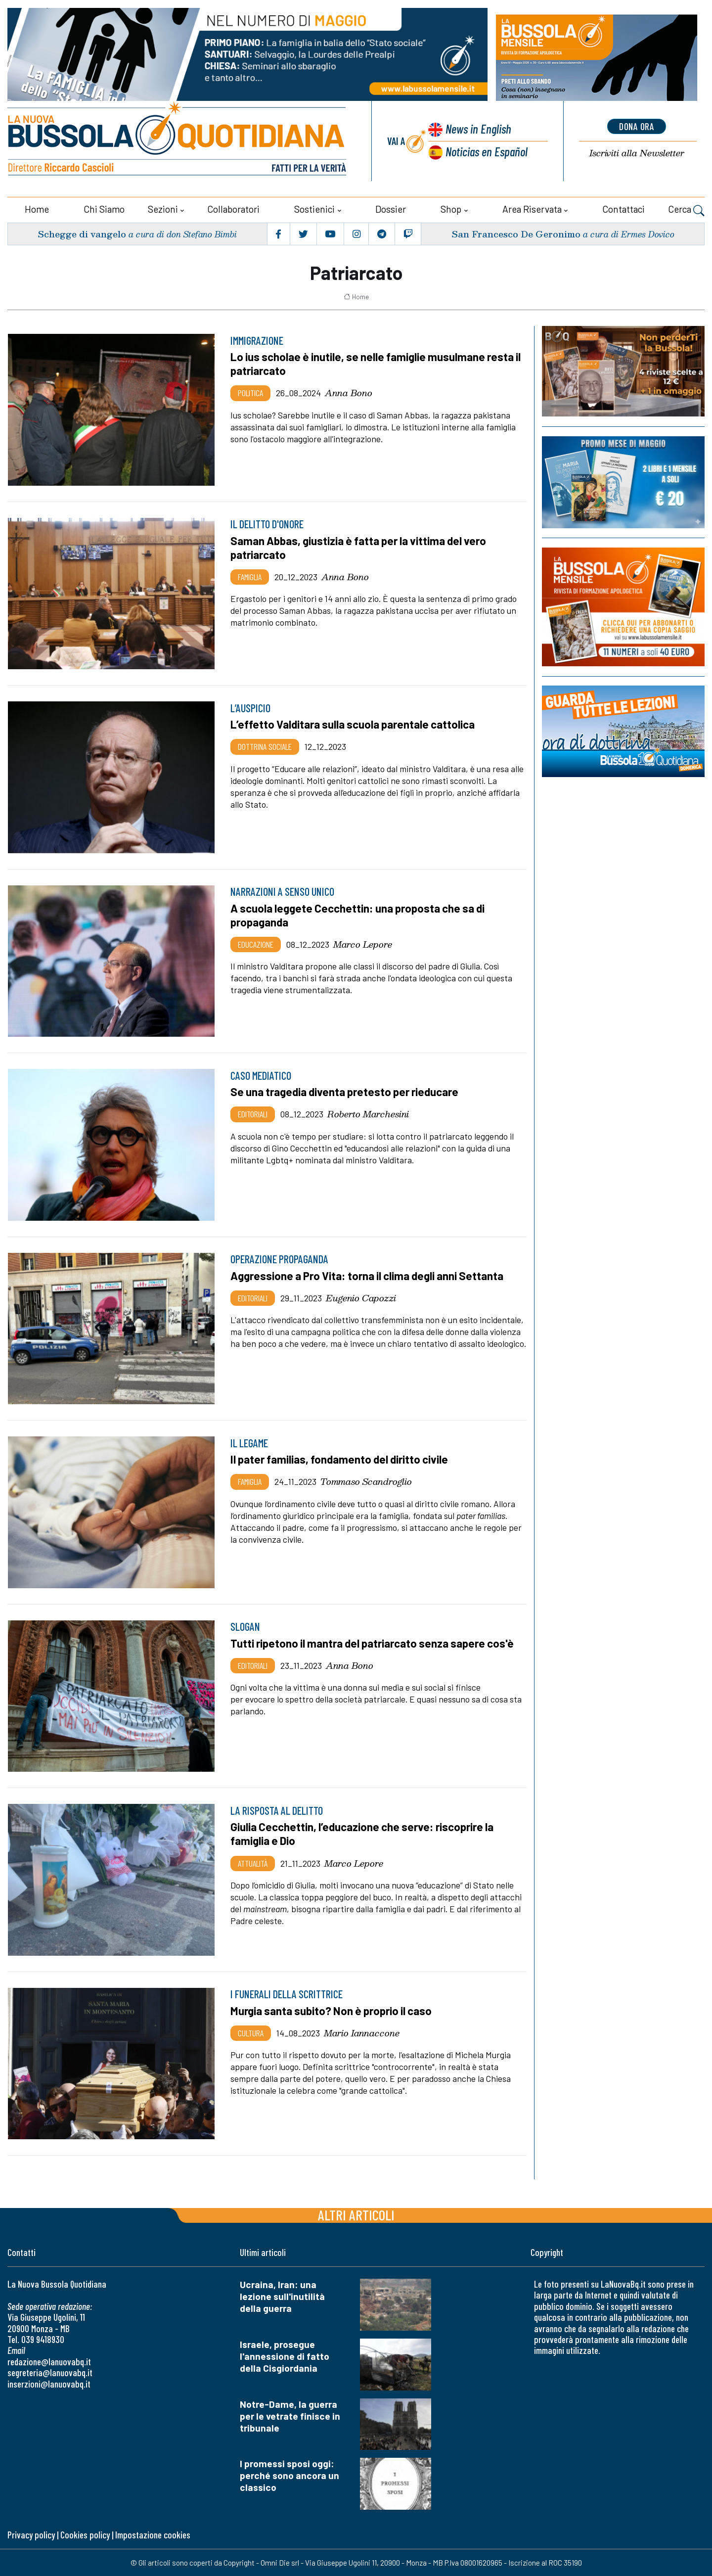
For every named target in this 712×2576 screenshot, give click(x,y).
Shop (451, 209)
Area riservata (532, 209)
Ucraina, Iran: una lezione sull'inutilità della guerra (282, 2295)
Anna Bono (348, 392)
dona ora (637, 126)
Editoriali (252, 1113)
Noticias (486, 151)
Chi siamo (104, 209)
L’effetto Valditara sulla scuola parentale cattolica (354, 724)
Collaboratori (233, 209)
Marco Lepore (362, 943)
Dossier (390, 209)
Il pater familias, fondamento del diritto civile (340, 1459)
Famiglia (250, 576)
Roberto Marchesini (368, 1113)
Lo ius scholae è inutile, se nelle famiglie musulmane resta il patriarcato (378, 363)
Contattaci (623, 209)
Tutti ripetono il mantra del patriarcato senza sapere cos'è (374, 1643)
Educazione (255, 943)
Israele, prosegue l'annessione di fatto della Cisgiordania (284, 2355)
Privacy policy (31, 2534)
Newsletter (637, 153)
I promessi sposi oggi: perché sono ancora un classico (289, 2475)
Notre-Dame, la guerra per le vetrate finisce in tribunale (290, 2415)
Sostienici (314, 209)
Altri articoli (356, 2214)
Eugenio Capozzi (361, 1297)
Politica (250, 392)
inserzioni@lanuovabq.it (48, 2383)
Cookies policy (85, 2534)
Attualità (252, 1862)
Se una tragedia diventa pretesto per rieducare (346, 1092)
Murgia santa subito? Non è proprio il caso (333, 2010)
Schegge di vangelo (82, 233)
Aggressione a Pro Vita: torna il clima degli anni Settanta (369, 1275)
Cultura (251, 2032)
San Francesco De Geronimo (515, 233)
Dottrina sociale (265, 746)
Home (37, 209)
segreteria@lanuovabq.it (49, 2372)
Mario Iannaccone (362, 2032)
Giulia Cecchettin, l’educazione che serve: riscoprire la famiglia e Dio (363, 1833)
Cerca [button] (686, 210)
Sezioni (163, 209)
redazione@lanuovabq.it (49, 2361)
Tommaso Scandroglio (366, 1481)
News (477, 128)
